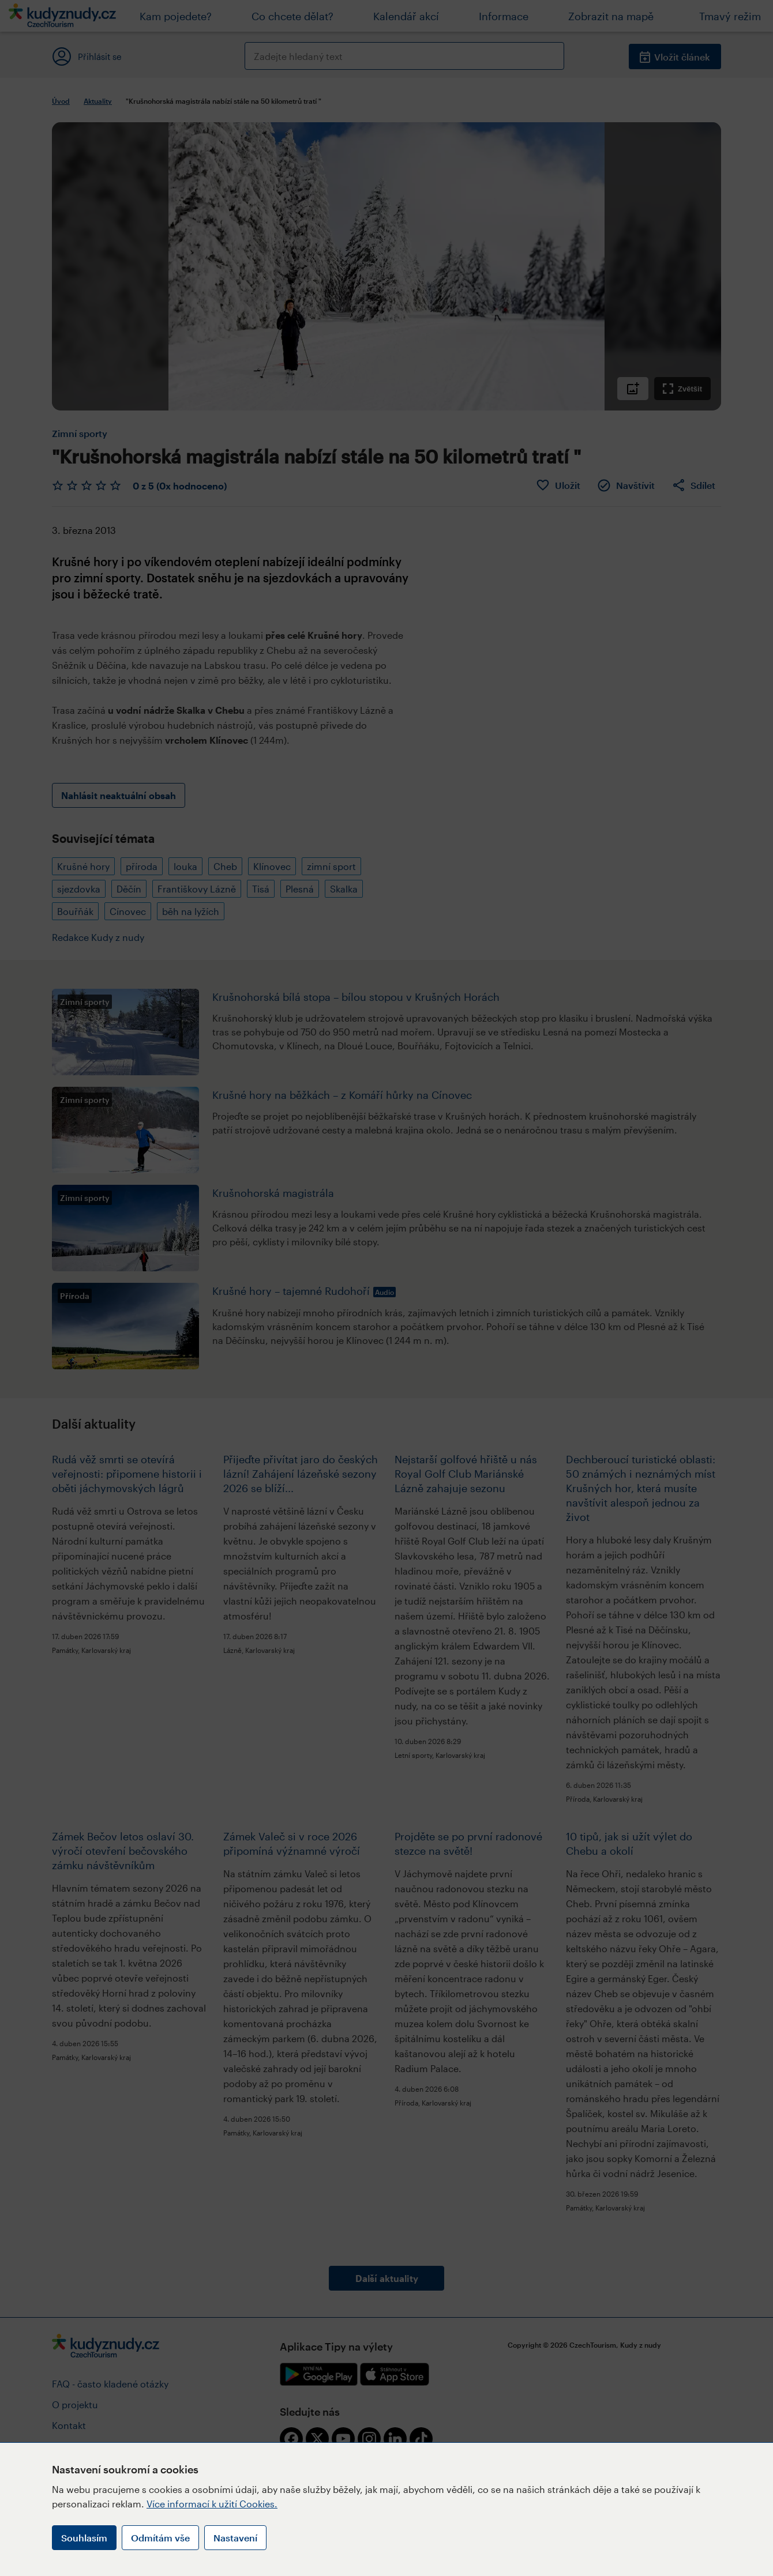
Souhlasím (84, 2537)
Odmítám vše (160, 2537)
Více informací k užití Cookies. (212, 2503)
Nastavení (235, 2537)
